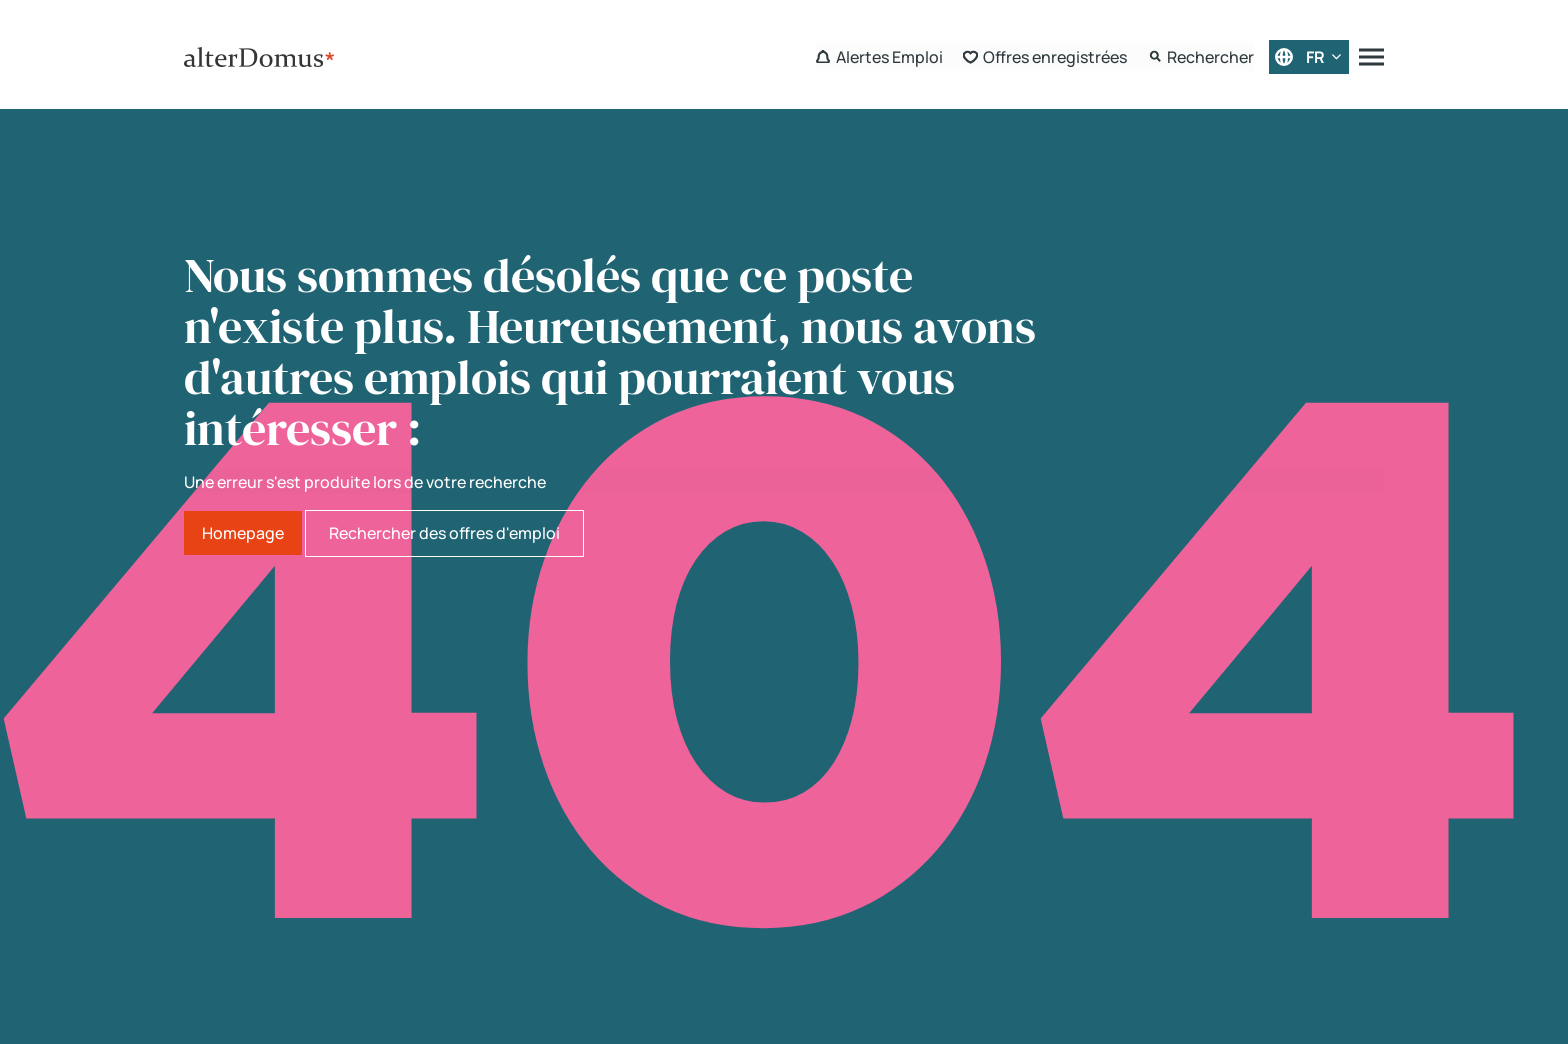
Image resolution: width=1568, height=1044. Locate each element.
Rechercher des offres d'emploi (444, 533)
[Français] (1309, 57)
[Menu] (1371, 57)
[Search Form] (1200, 57)
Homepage (243, 533)
